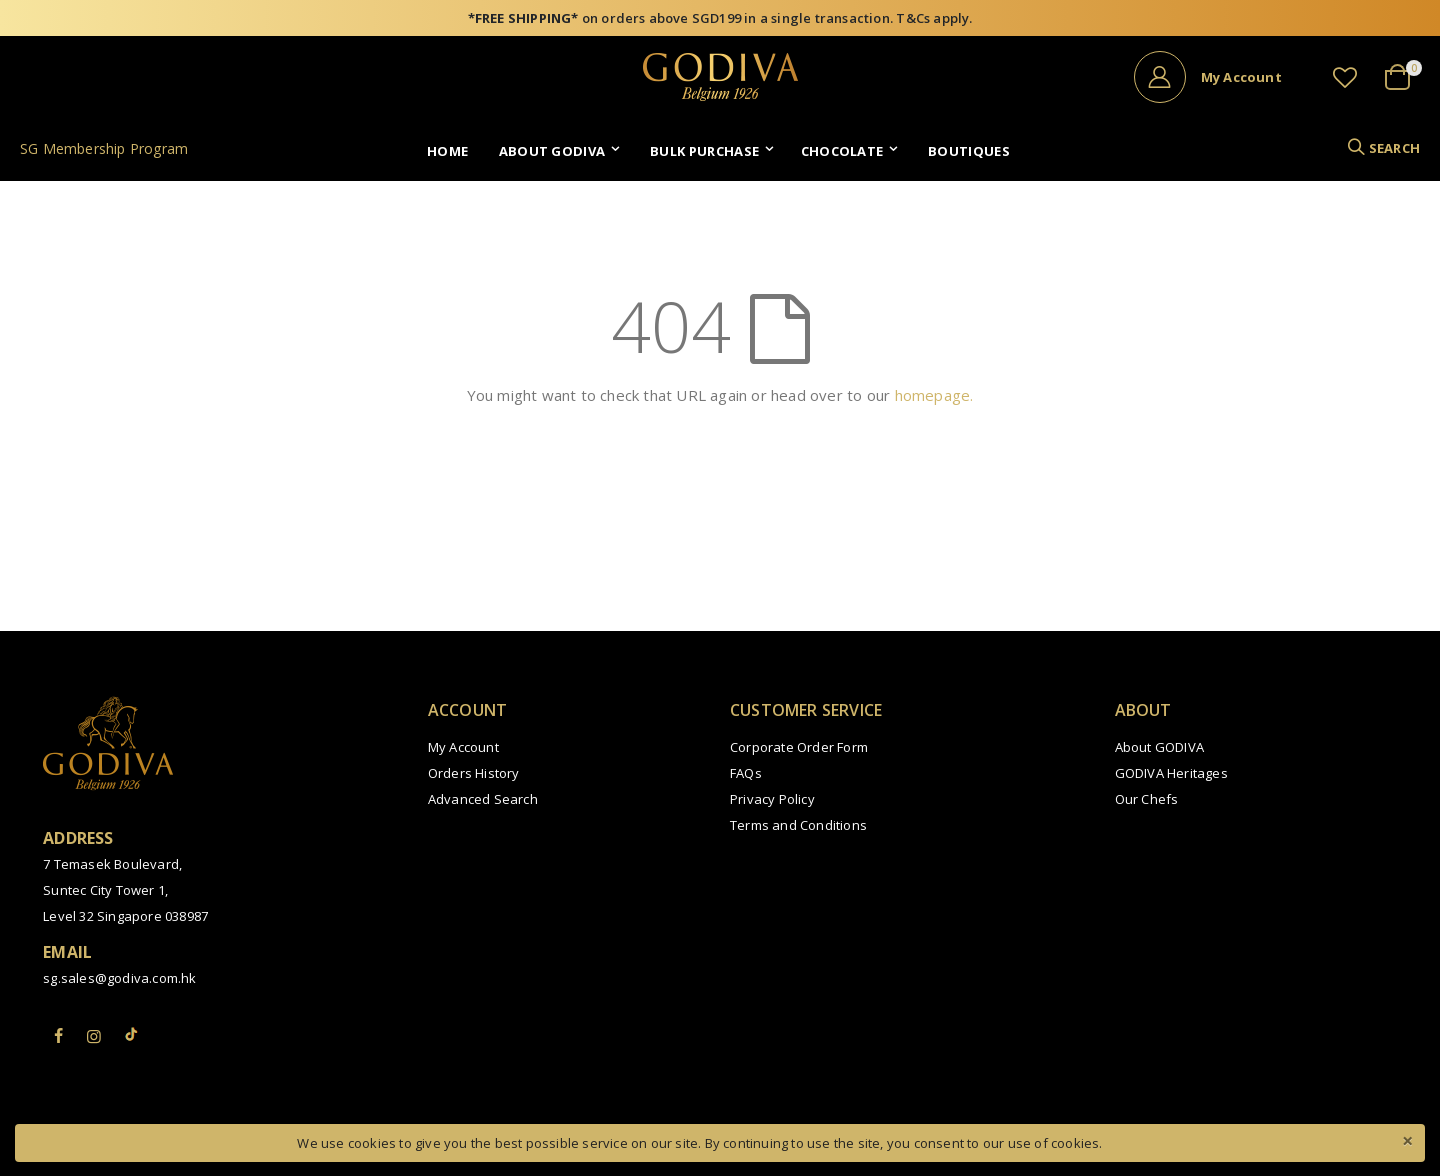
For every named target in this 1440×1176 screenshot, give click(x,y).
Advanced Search (483, 799)
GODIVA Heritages (1171, 773)
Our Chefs (1147, 799)
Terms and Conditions (798, 825)
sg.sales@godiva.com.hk (119, 978)
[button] (1345, 77)
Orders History (474, 773)
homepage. (934, 395)
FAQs (746, 773)
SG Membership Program (104, 148)
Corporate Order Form (799, 747)
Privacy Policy (772, 799)
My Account (463, 747)
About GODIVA (1159, 747)
